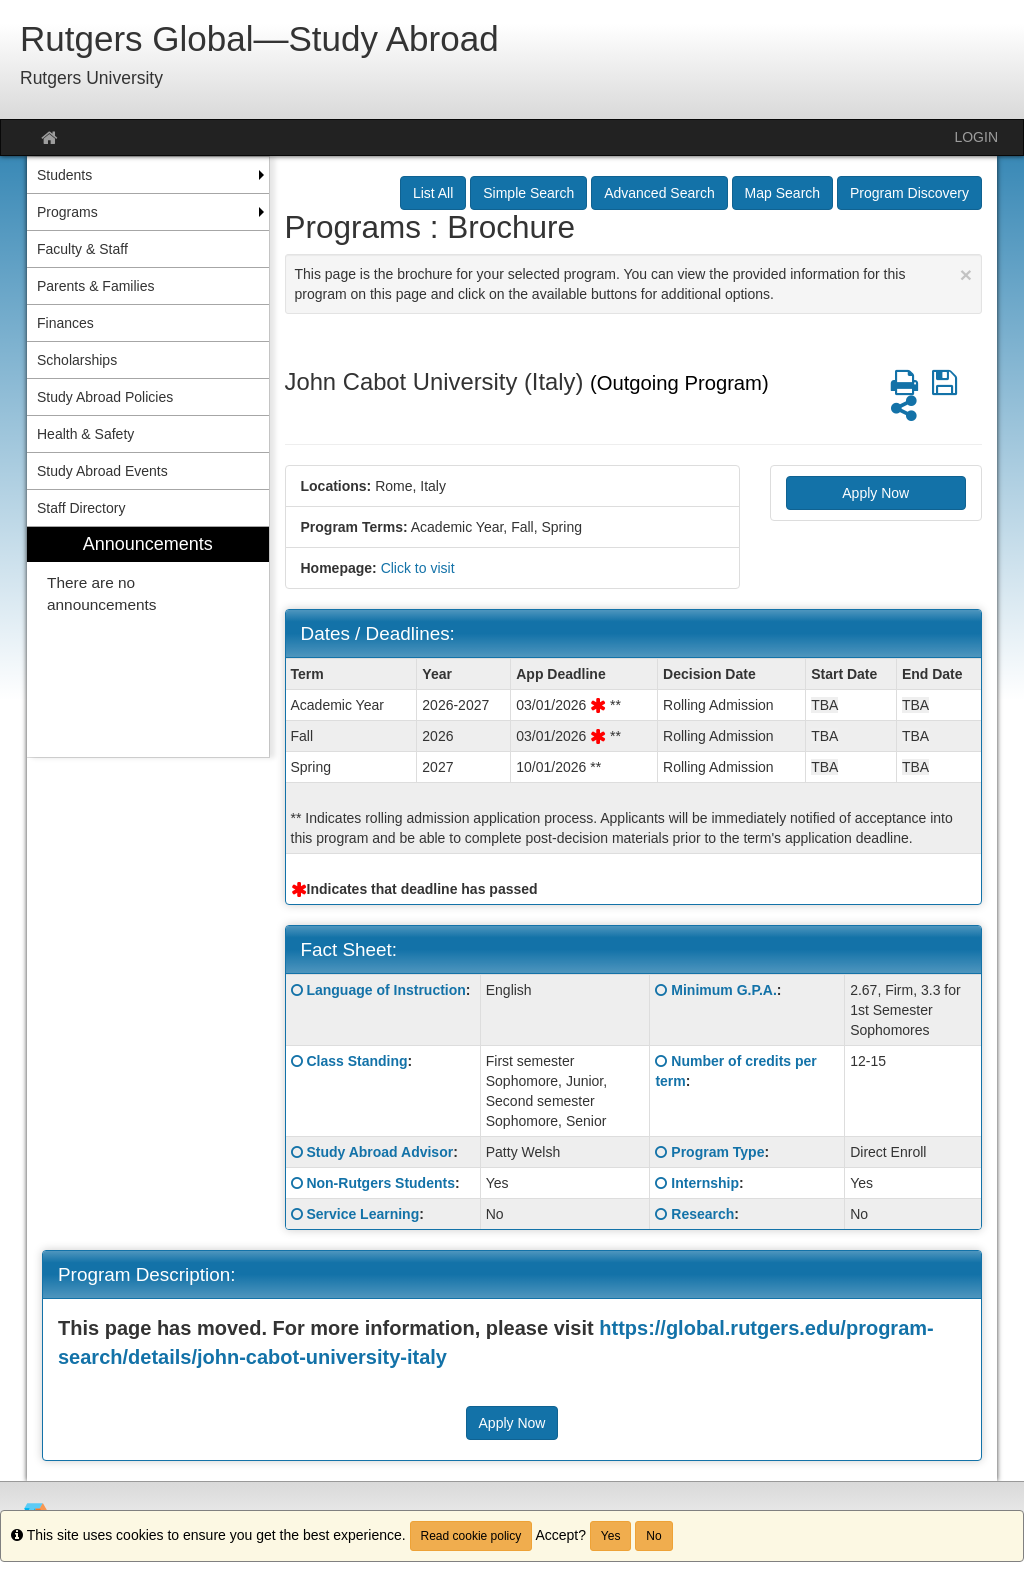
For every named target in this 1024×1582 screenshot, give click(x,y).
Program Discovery (909, 193)
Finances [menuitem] (65, 323)
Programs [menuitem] (67, 212)
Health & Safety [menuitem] (85, 434)
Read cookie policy (471, 1536)
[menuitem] (148, 642)
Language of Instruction (385, 990)
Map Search (782, 193)
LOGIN (976, 137)
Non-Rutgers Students (380, 1183)
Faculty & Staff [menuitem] (82, 249)
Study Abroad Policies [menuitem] (105, 397)
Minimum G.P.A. (724, 990)
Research (702, 1214)
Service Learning (362, 1214)
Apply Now (875, 493)
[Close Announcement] (966, 274)
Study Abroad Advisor (379, 1152)
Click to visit (418, 568)
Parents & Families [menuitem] (95, 286)
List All (433, 193)
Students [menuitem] (64, 175)
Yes (611, 1536)
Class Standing (356, 1061)
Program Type (717, 1152)
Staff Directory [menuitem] (81, 508)
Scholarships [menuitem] (77, 360)
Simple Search (528, 193)
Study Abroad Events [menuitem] (102, 471)
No (653, 1536)
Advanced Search (659, 193)
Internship (705, 1183)
